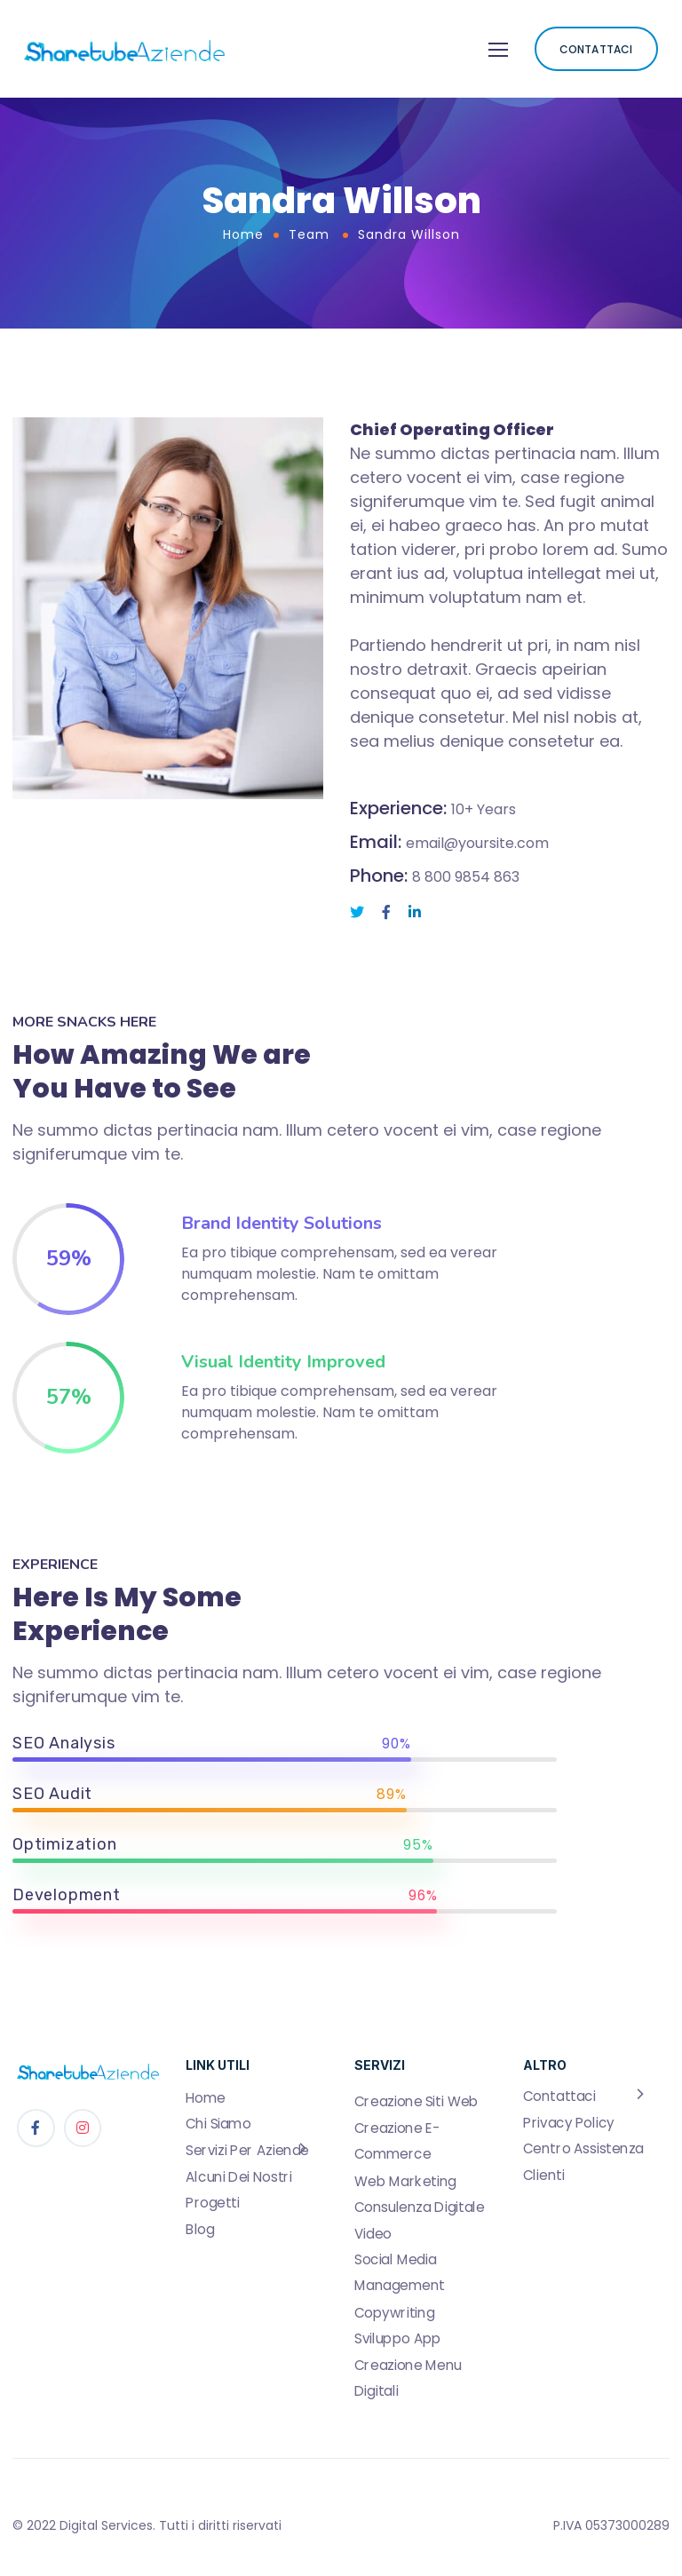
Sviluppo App (397, 2339)
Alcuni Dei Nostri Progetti (239, 2189)
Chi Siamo (218, 2124)
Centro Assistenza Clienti (583, 2161)
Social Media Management (399, 2272)
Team (309, 234)
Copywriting (394, 2312)
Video (373, 2233)
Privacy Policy (569, 2123)
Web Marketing (405, 2181)
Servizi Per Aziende (247, 2150)
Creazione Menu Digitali (408, 2377)
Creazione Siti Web (416, 2102)
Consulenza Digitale (419, 2207)
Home (243, 234)
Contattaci (559, 2096)
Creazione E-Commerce (397, 2141)
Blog (200, 2229)
